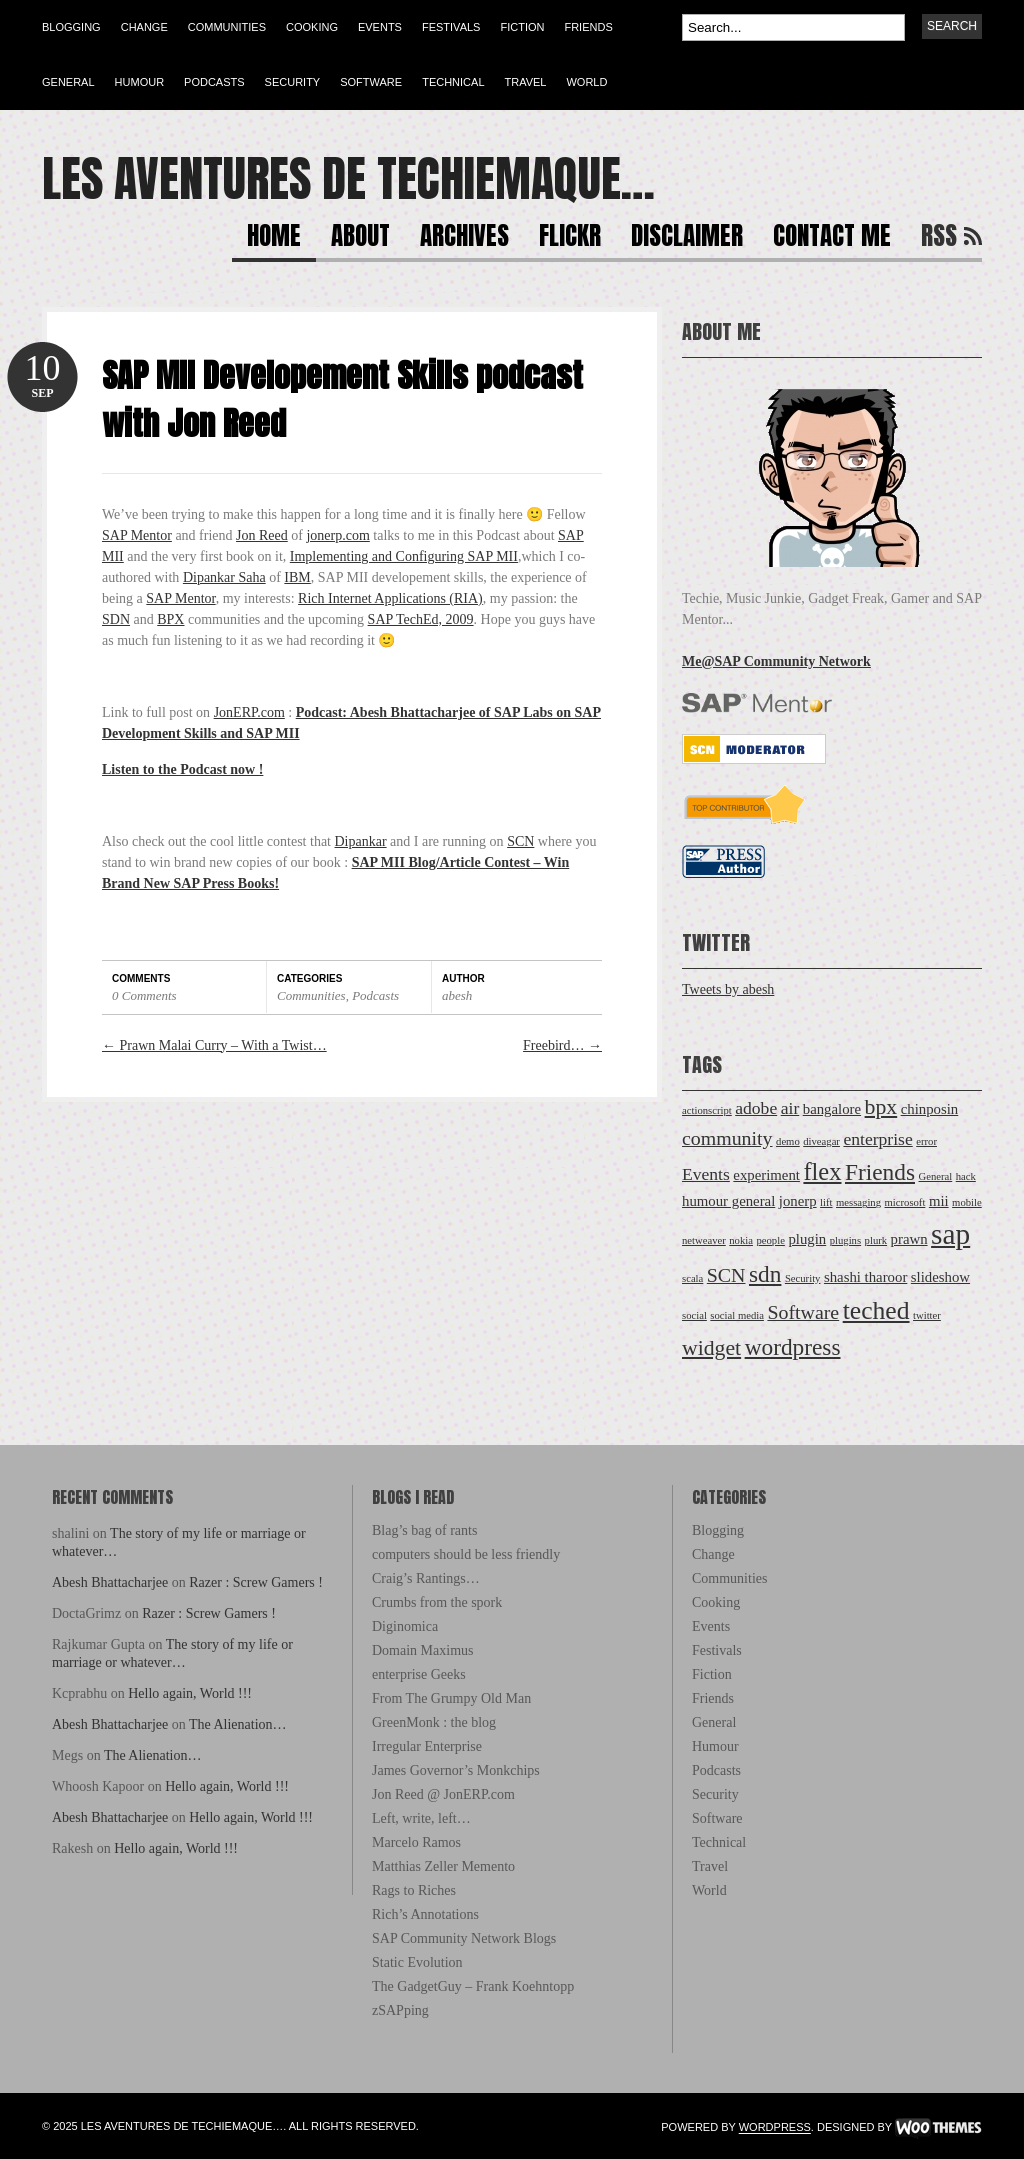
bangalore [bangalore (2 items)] (832, 1109)
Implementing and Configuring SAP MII (404, 556)
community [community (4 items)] (727, 1138)
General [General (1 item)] (935, 1176)
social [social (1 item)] (694, 1315)
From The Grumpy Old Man (451, 1698)
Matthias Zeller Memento (443, 1866)
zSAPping (400, 2010)
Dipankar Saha (224, 577)
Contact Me (832, 238)
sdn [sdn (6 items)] (765, 1274)
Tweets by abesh (728, 989)
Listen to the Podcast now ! (182, 769)
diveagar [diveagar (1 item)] (821, 1141)
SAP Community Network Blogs (464, 1938)
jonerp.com (337, 535)
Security (293, 82)
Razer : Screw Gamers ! (256, 1582)
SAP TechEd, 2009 (421, 619)
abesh (457, 995)
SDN (116, 619)
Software (371, 82)
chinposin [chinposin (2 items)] (930, 1109)
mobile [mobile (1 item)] (967, 1202)
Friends (588, 27)
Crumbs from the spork (437, 1602)
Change (144, 27)
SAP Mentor (137, 535)
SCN (520, 841)
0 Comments (144, 995)
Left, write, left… (421, 1818)
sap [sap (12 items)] (950, 1234)
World (586, 82)
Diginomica (405, 1626)
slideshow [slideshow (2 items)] (940, 1277)
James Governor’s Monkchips (456, 1770)
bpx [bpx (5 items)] (881, 1107)
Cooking (312, 27)
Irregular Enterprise (427, 1746)
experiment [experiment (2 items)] (766, 1175)
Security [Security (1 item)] (803, 1278)
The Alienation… (238, 1724)
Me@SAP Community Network (776, 661)
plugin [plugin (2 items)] (807, 1239)
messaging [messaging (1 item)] (858, 1202)
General (68, 82)
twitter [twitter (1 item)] (927, 1315)
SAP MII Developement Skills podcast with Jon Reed (342, 399)
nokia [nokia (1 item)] (741, 1240)
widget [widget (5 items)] (711, 1348)
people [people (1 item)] (770, 1240)
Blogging (71, 27)
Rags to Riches (414, 1890)
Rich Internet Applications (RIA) (390, 598)
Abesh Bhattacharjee (110, 1582)
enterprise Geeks (419, 1674)
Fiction (522, 27)
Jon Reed (262, 535)
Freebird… (562, 1045)
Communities (227, 27)
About (360, 238)
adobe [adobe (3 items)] (756, 1108)
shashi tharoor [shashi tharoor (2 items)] (865, 1277)
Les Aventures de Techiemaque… (348, 179)
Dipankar (361, 841)
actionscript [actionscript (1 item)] (707, 1110)
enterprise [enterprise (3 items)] (877, 1139)
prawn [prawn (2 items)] (909, 1239)
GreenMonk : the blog (434, 1722)
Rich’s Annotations (425, 1914)
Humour (140, 82)
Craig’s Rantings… (426, 1578)
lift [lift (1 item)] (826, 1202)
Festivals (451, 27)
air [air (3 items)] (790, 1108)
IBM (297, 577)
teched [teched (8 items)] (876, 1310)
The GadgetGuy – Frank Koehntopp (473, 1986)
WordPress (775, 2128)
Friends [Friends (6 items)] (880, 1172)
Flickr (570, 238)
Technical (453, 82)
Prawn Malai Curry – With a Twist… (214, 1045)
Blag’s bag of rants (424, 1530)
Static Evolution (417, 1962)
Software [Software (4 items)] (803, 1312)
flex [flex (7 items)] (822, 1171)
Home (274, 238)
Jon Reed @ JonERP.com (443, 1794)
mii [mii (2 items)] (939, 1201)
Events (380, 27)
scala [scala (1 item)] (692, 1278)
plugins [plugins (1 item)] (845, 1240)
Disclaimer (687, 238)
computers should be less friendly (466, 1554)
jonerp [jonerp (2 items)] (798, 1201)
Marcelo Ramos (416, 1842)
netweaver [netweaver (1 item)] (704, 1240)
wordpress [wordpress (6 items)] (793, 1347)
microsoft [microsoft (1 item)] (905, 1202)
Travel (526, 82)
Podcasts (214, 82)
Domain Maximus (423, 1650)
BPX (170, 619)
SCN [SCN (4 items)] (726, 1275)
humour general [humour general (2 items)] (728, 1201)
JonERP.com (249, 712)
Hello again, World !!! (190, 1693)
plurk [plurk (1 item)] (876, 1240)
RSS (939, 238)
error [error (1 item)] (926, 1141)
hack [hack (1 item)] (966, 1176)
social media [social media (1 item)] (737, 1315)
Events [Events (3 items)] (706, 1174)
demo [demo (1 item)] (788, 1141)
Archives (464, 238)
